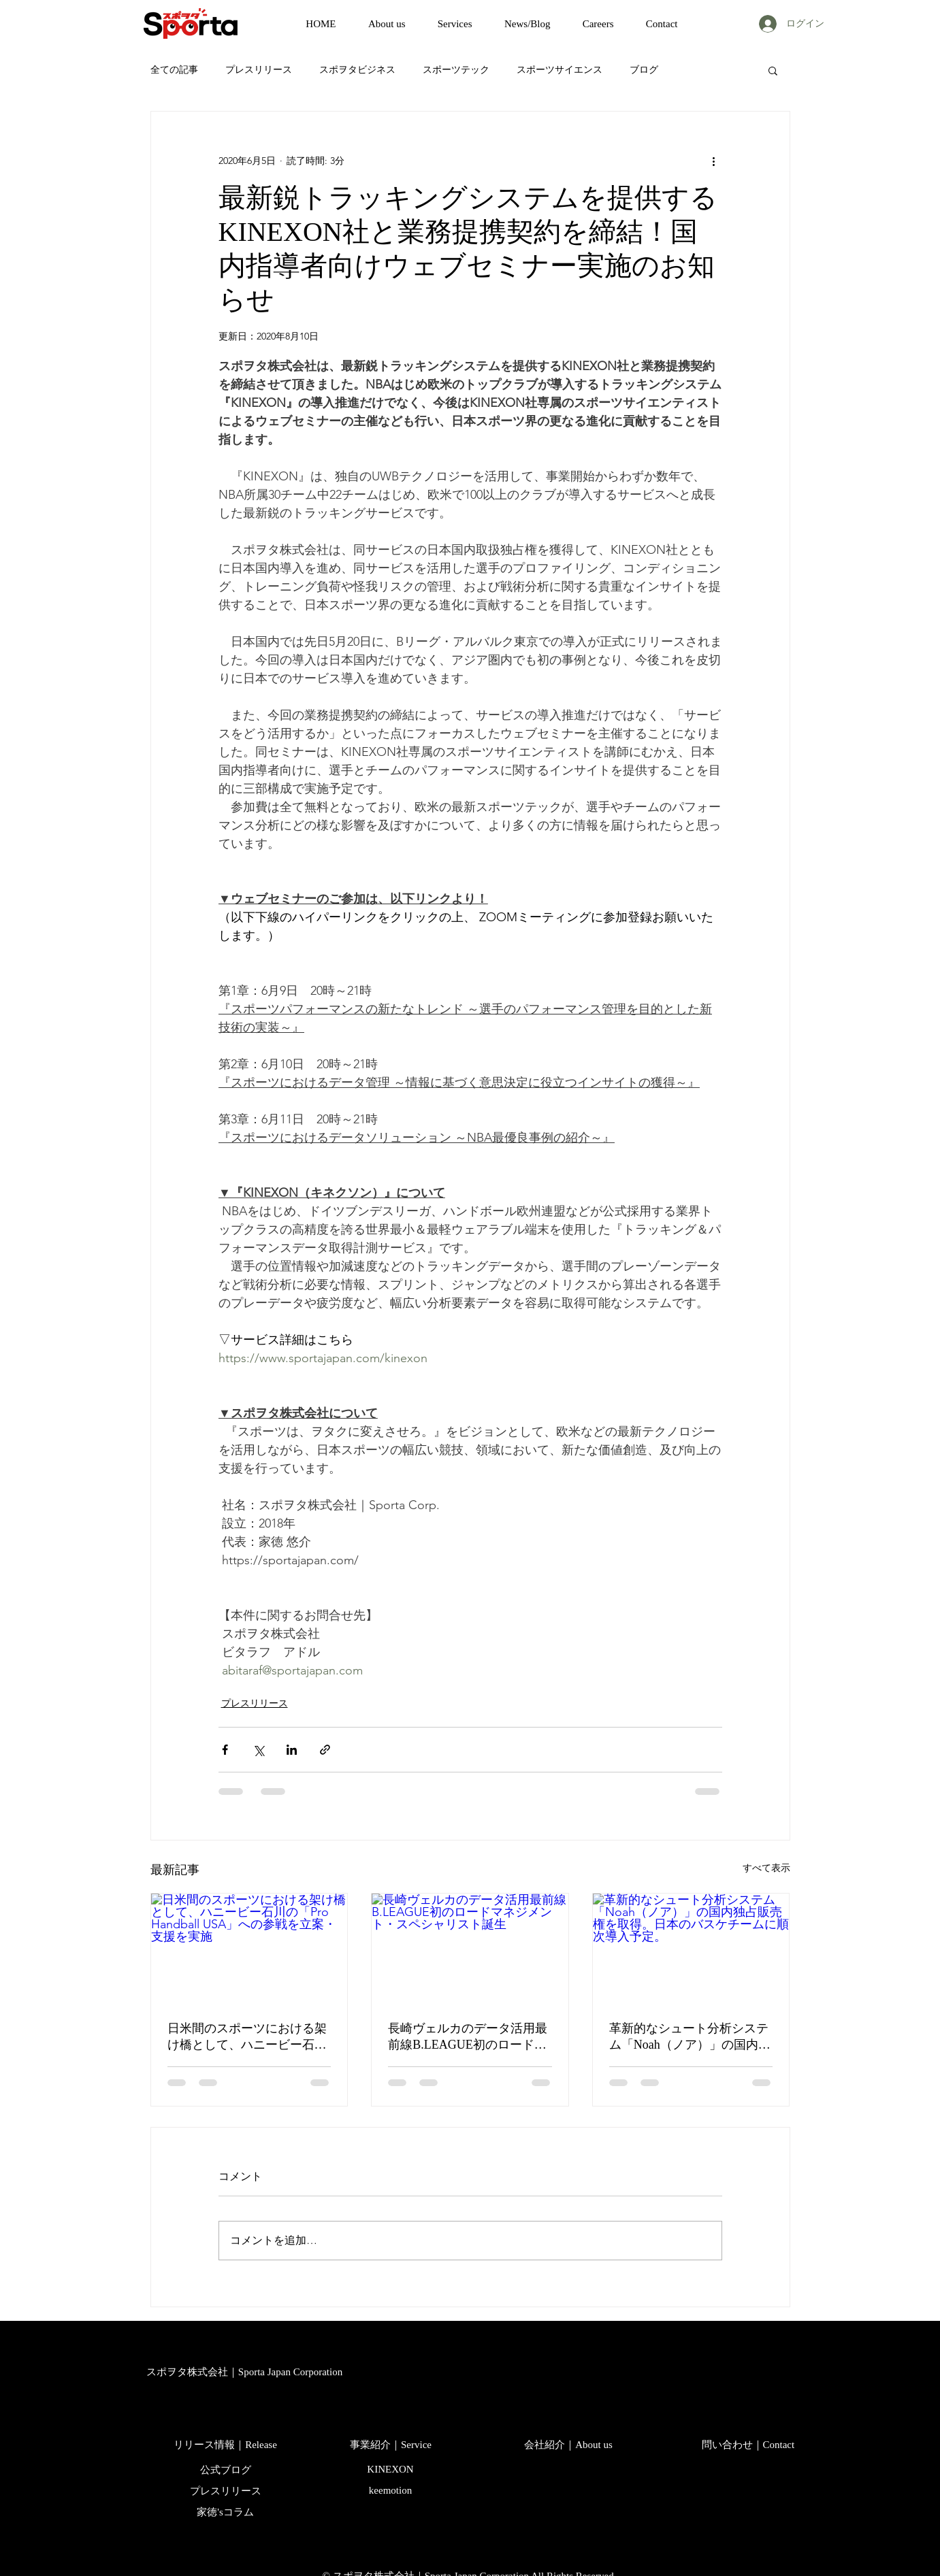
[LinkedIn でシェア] (291, 1749)
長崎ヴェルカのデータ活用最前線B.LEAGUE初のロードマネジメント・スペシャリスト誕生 (467, 2037)
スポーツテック (456, 69)
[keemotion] (390, 2490)
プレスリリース (258, 69)
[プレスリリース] (226, 2491)
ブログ (644, 69)
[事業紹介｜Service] (391, 2445)
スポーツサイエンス (559, 69)
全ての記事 (174, 69)
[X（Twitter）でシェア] (258, 1749)
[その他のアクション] (714, 160)
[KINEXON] (390, 2469)
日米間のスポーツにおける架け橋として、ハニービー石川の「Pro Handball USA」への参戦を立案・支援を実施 (247, 2037)
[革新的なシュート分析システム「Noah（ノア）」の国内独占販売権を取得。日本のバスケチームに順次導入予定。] (691, 1949)
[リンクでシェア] (325, 1749)
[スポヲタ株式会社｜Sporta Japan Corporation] (245, 2372)
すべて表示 (766, 1868)
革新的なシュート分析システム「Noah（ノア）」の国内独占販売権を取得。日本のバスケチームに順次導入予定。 (690, 2037)
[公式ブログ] (226, 2470)
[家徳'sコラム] (226, 2513)
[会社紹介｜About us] (569, 2445)
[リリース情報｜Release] (225, 2445)
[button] (772, 70)
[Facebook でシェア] (224, 1749)
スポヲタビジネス (357, 69)
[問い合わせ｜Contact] (748, 2445)
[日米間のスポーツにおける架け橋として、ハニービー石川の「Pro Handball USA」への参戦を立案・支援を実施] (249, 1949)
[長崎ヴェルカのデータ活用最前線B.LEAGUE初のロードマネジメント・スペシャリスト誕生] (470, 1949)
